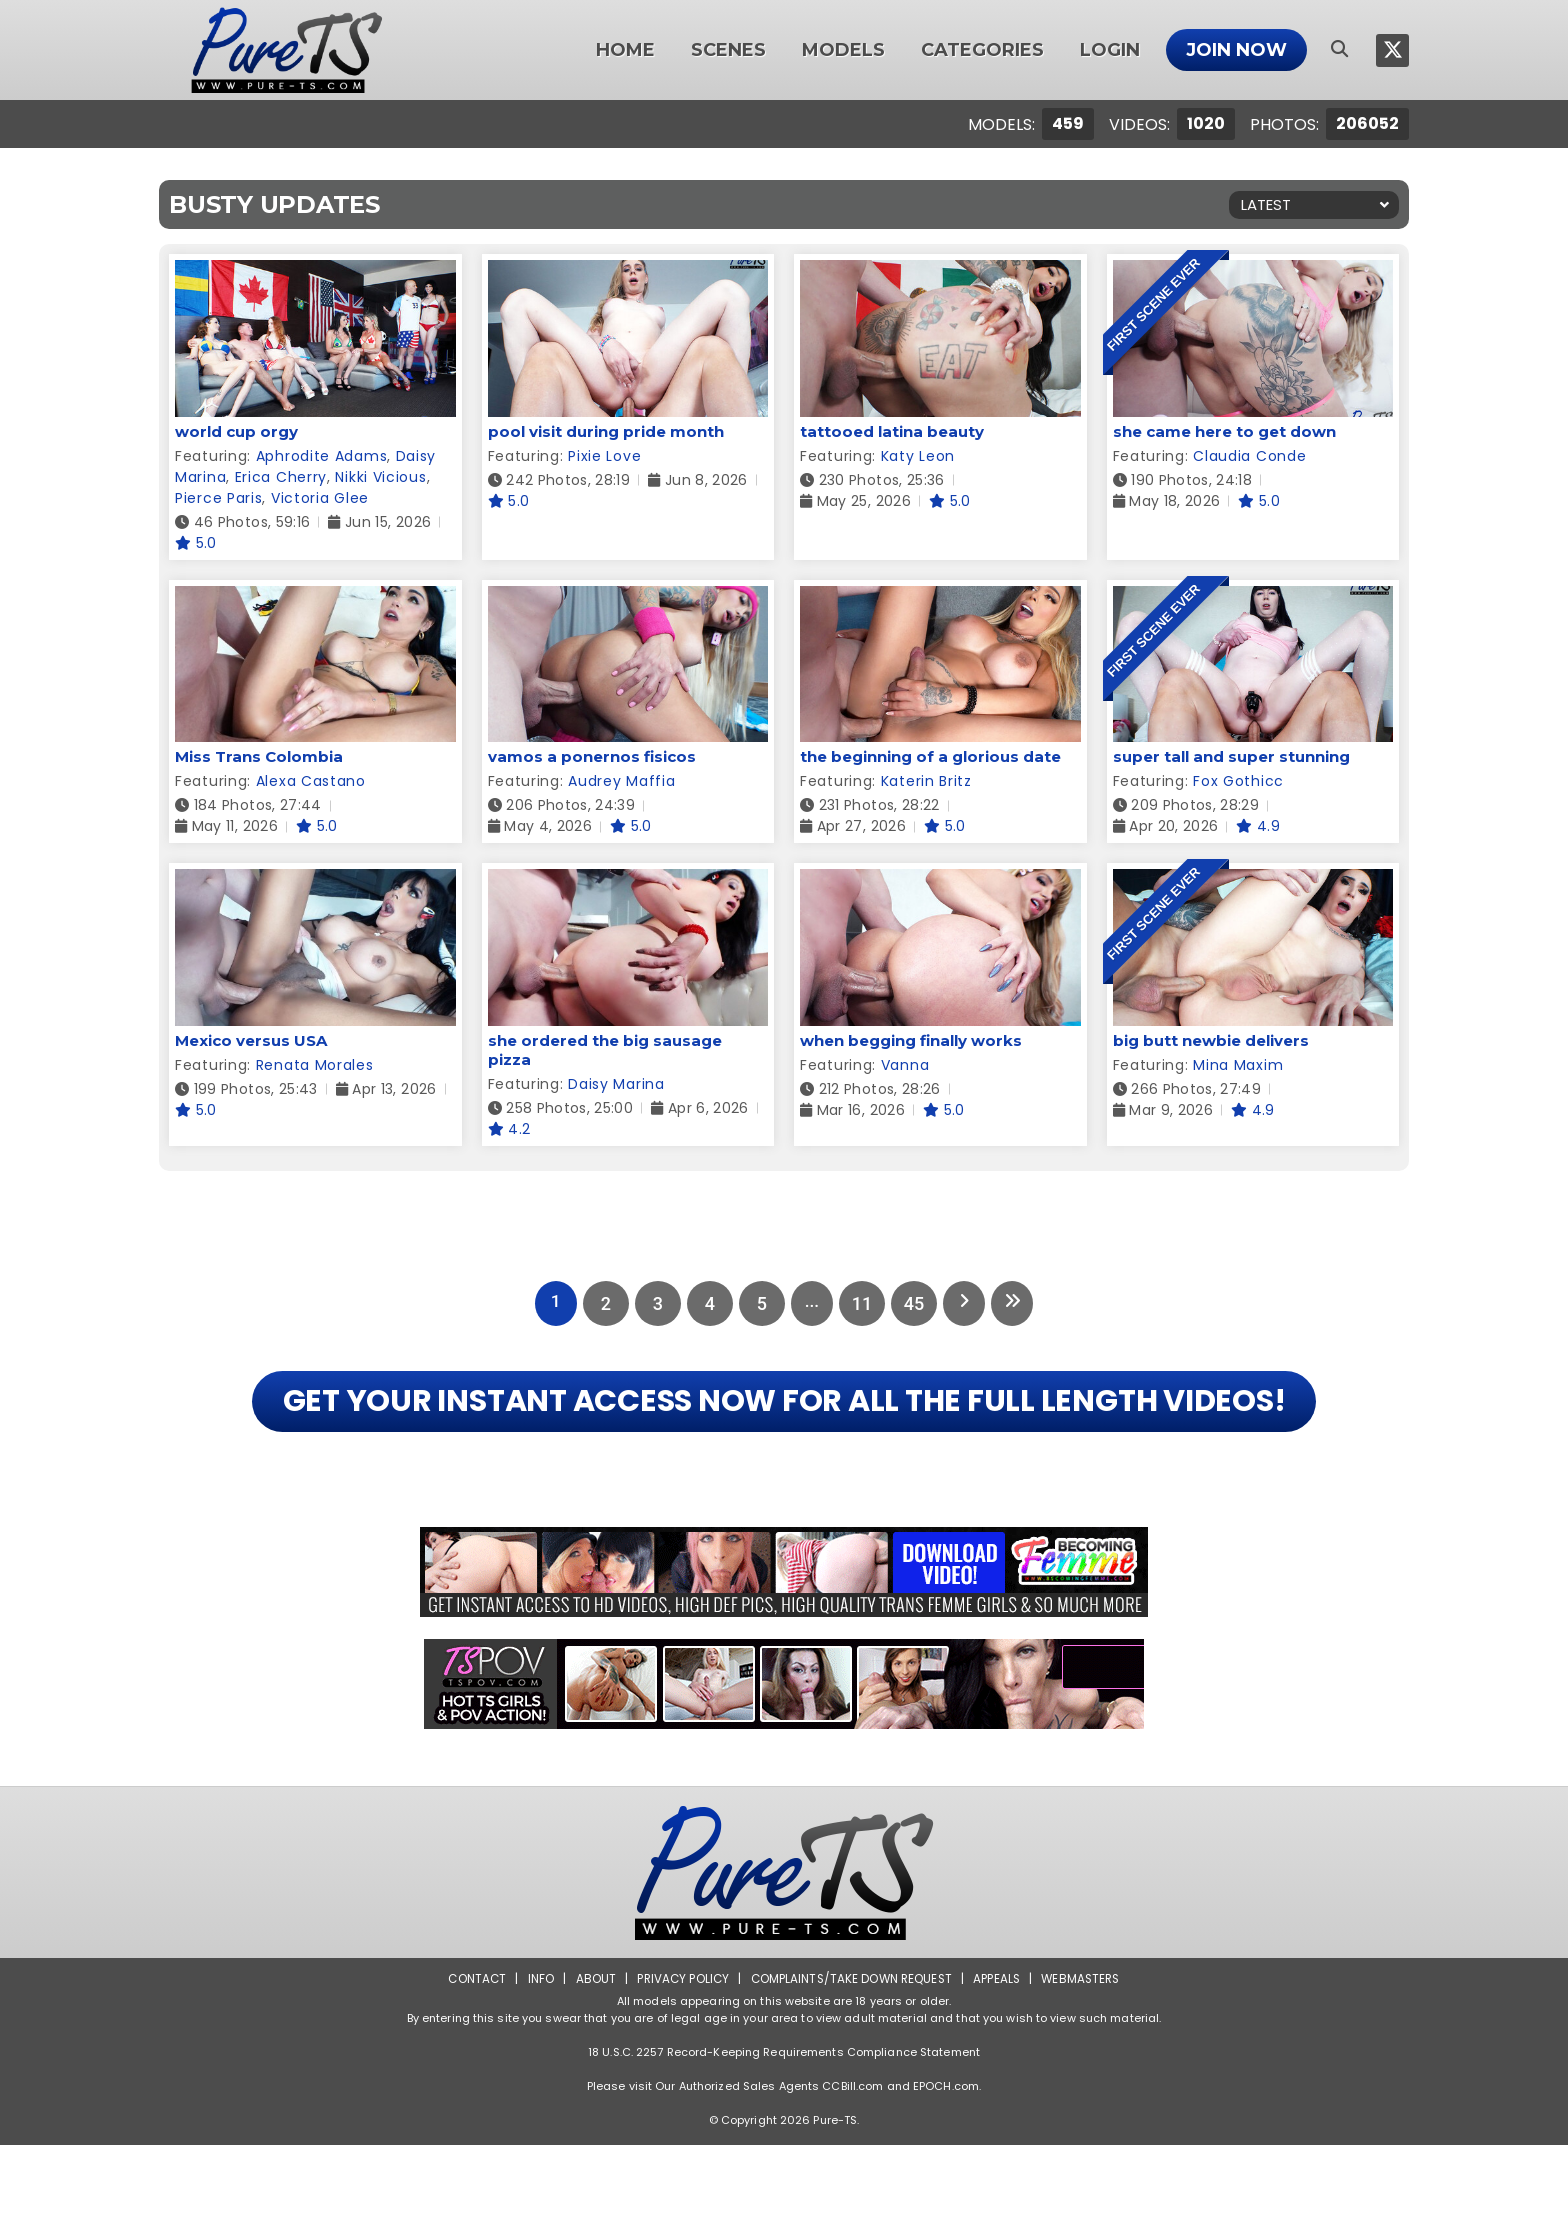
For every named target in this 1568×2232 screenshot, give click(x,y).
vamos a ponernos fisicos (592, 756)
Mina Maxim (1238, 1065)
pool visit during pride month (606, 431)
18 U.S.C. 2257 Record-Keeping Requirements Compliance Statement (784, 2139)
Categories (982, 50)
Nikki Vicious (380, 477)
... (809, 1303)
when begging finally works (911, 1040)
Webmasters (1086, 2065)
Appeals (1000, 2065)
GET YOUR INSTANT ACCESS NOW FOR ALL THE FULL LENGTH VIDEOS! (783, 1444)
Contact (471, 2065)
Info (535, 2065)
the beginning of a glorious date (930, 756)
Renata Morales (315, 1065)
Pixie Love (604, 456)
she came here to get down (1224, 431)
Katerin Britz (926, 781)
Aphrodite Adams (322, 456)
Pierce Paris (218, 498)
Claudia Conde (1249, 456)
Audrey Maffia (621, 781)
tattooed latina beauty (892, 431)
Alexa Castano (311, 781)
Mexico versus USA (251, 1040)
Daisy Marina (616, 1084)
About (590, 2065)
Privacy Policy (679, 2065)
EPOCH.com (946, 2173)
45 (914, 1303)
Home (625, 50)
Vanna (905, 1065)
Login (1110, 50)
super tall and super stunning (1231, 756)
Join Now (1236, 50)
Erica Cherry (281, 477)
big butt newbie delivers (1211, 1040)
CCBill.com (852, 2173)
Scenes (728, 50)
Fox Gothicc (1238, 781)
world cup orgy (236, 431)
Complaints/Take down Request (851, 2065)
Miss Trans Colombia (259, 756)
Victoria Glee (320, 498)
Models (843, 50)
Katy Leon (918, 456)
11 (862, 1303)
